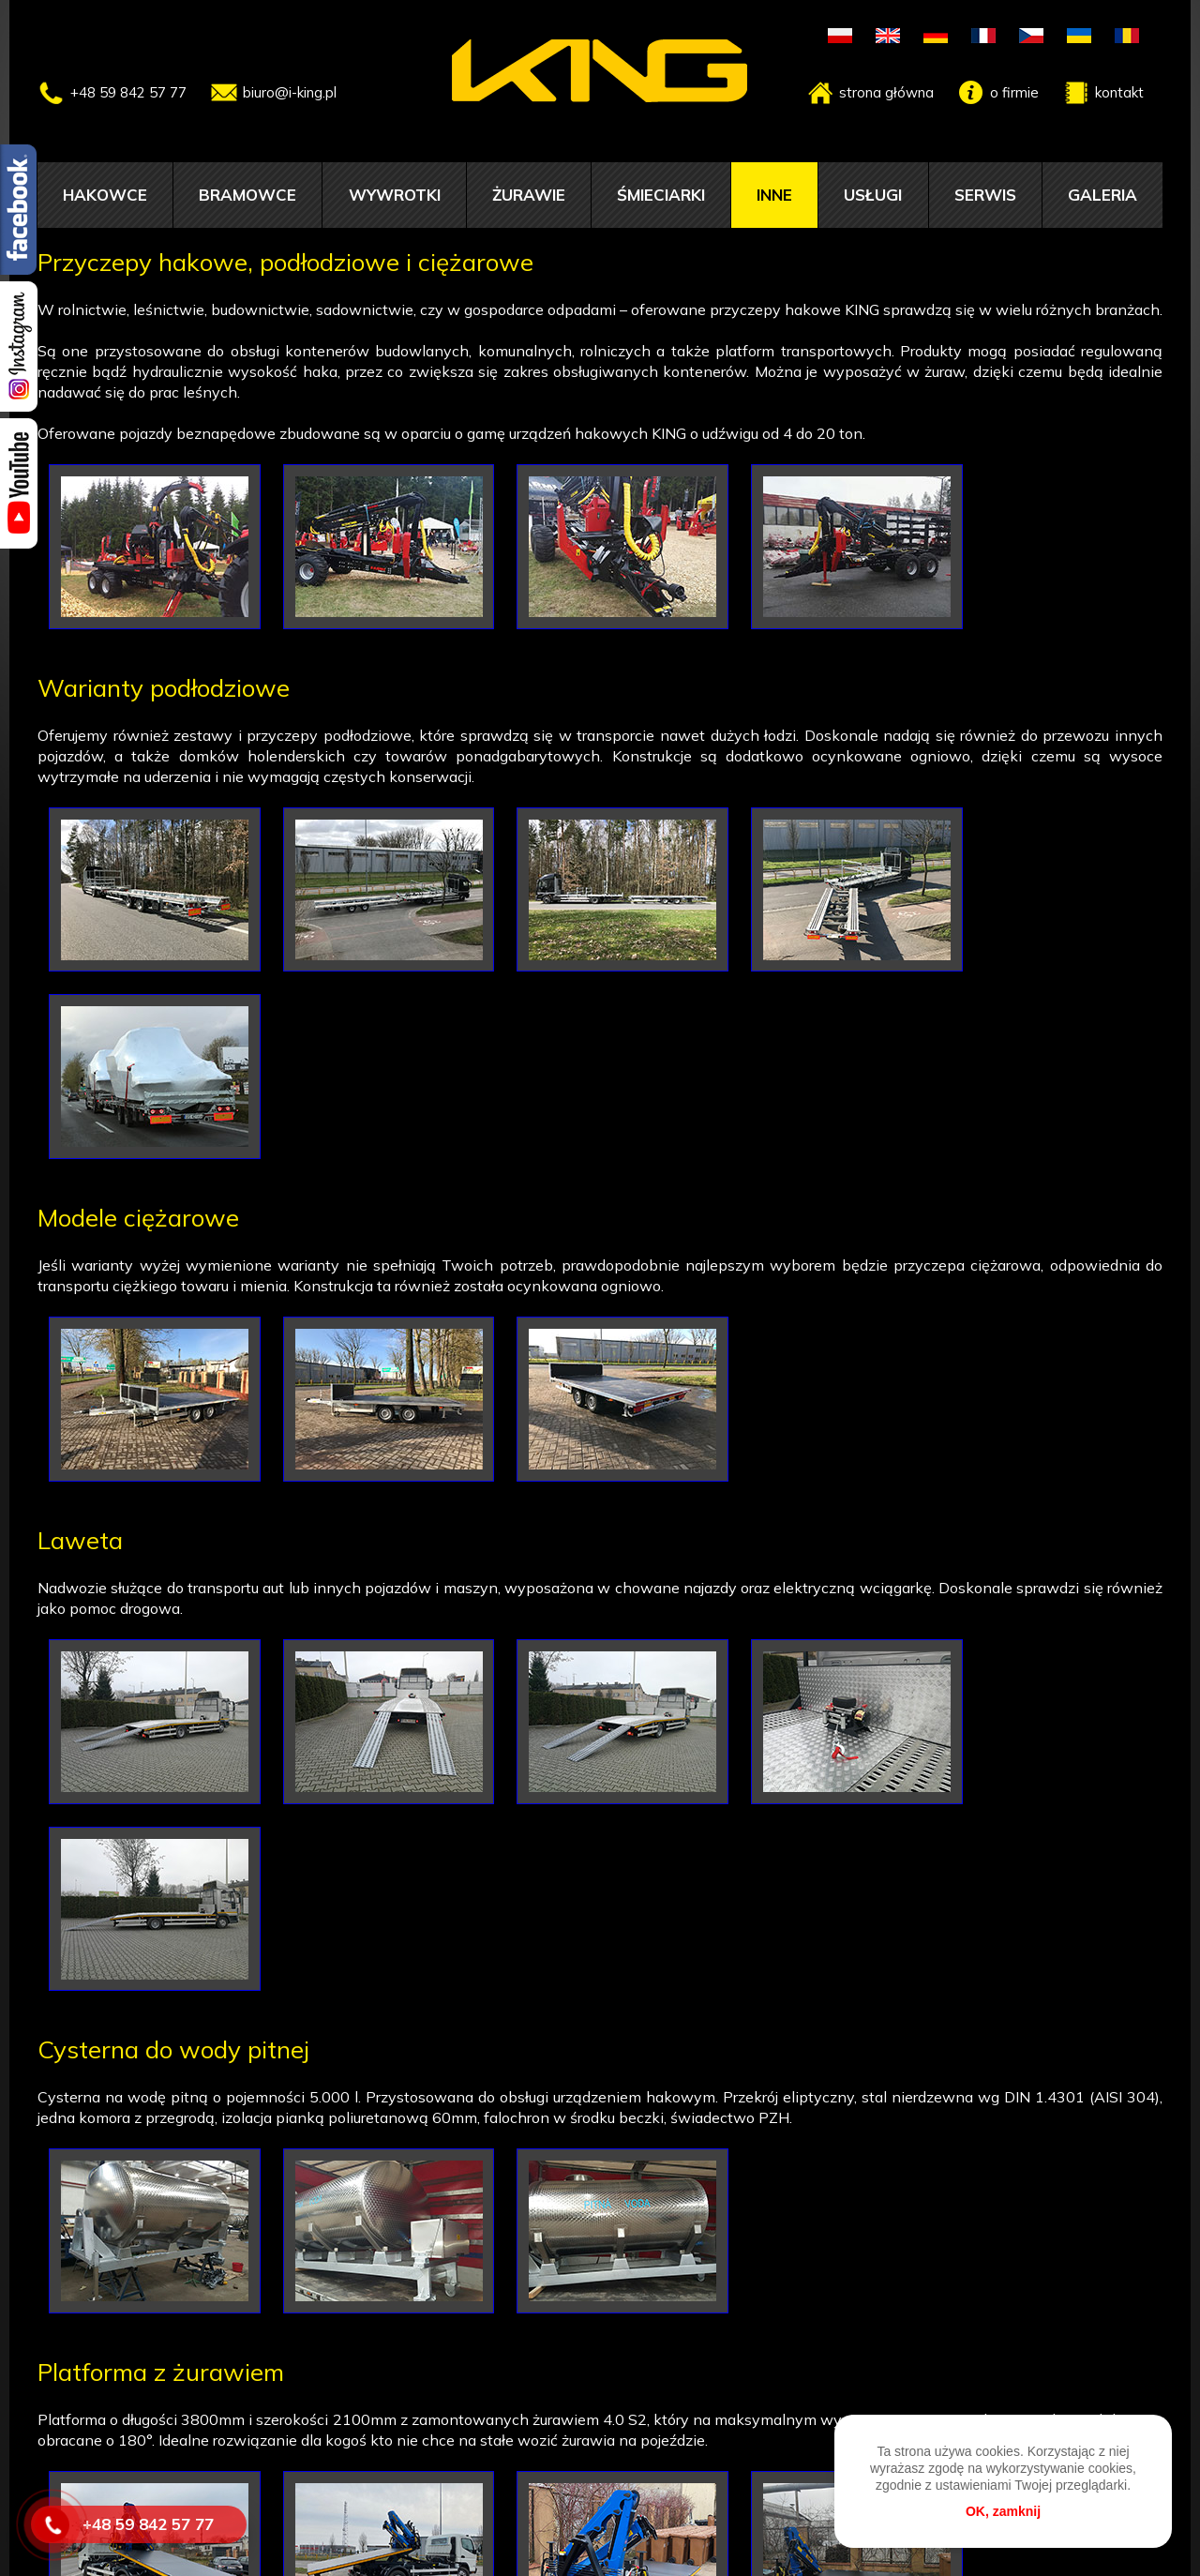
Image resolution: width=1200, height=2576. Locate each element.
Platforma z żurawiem (161, 1951)
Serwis (985, 194)
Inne (774, 194)
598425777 (574, 2500)
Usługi (873, 194)
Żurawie (528, 194)
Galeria (1102, 194)
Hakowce (105, 194)
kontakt (1119, 92)
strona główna (886, 92)
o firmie (1014, 92)
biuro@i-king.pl (290, 92)
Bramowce (247, 194)
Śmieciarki (661, 194)
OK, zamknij (1003, 2511)
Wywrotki (395, 194)
